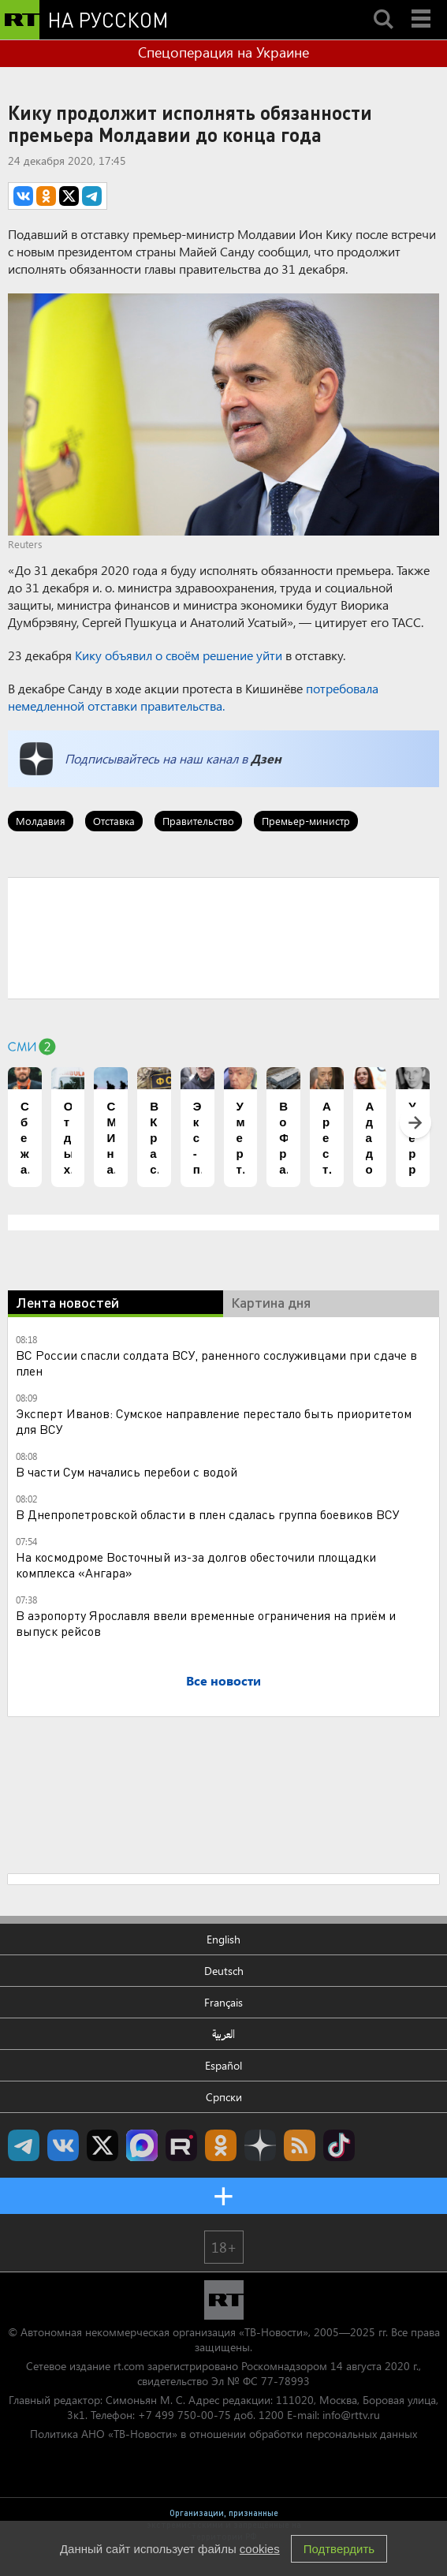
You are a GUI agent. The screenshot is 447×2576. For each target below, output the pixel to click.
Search (383, 5)
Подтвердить (339, 2548)
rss (299, 2145)
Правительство (198, 820)
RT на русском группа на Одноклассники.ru (221, 2145)
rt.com (129, 2365)
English (223, 1939)
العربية (223, 2033)
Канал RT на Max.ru (142, 2145)
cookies (260, 2548)
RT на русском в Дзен (260, 2145)
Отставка (114, 820)
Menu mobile (422, 5)
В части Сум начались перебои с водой (126, 1471)
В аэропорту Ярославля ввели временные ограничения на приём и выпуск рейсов (206, 1623)
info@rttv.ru (351, 2414)
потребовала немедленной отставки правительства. (193, 697)
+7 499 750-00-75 (184, 2414)
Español (223, 2065)
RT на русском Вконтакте (63, 2145)
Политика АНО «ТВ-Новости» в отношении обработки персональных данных (223, 2433)
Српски (224, 2096)
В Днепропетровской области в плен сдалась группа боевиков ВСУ (208, 1514)
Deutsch (224, 1970)
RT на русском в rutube (181, 2145)
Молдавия (40, 820)
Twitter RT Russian (102, 2145)
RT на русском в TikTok (339, 2145)
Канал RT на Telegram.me (23, 2145)
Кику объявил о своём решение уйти (178, 655)
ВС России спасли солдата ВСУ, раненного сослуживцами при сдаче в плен (216, 1362)
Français (223, 2002)
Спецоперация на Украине (223, 52)
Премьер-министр (306, 820)
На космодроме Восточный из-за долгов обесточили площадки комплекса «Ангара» (196, 1564)
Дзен (266, 758)
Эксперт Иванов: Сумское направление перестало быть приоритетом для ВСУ (214, 1421)
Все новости (223, 1680)
